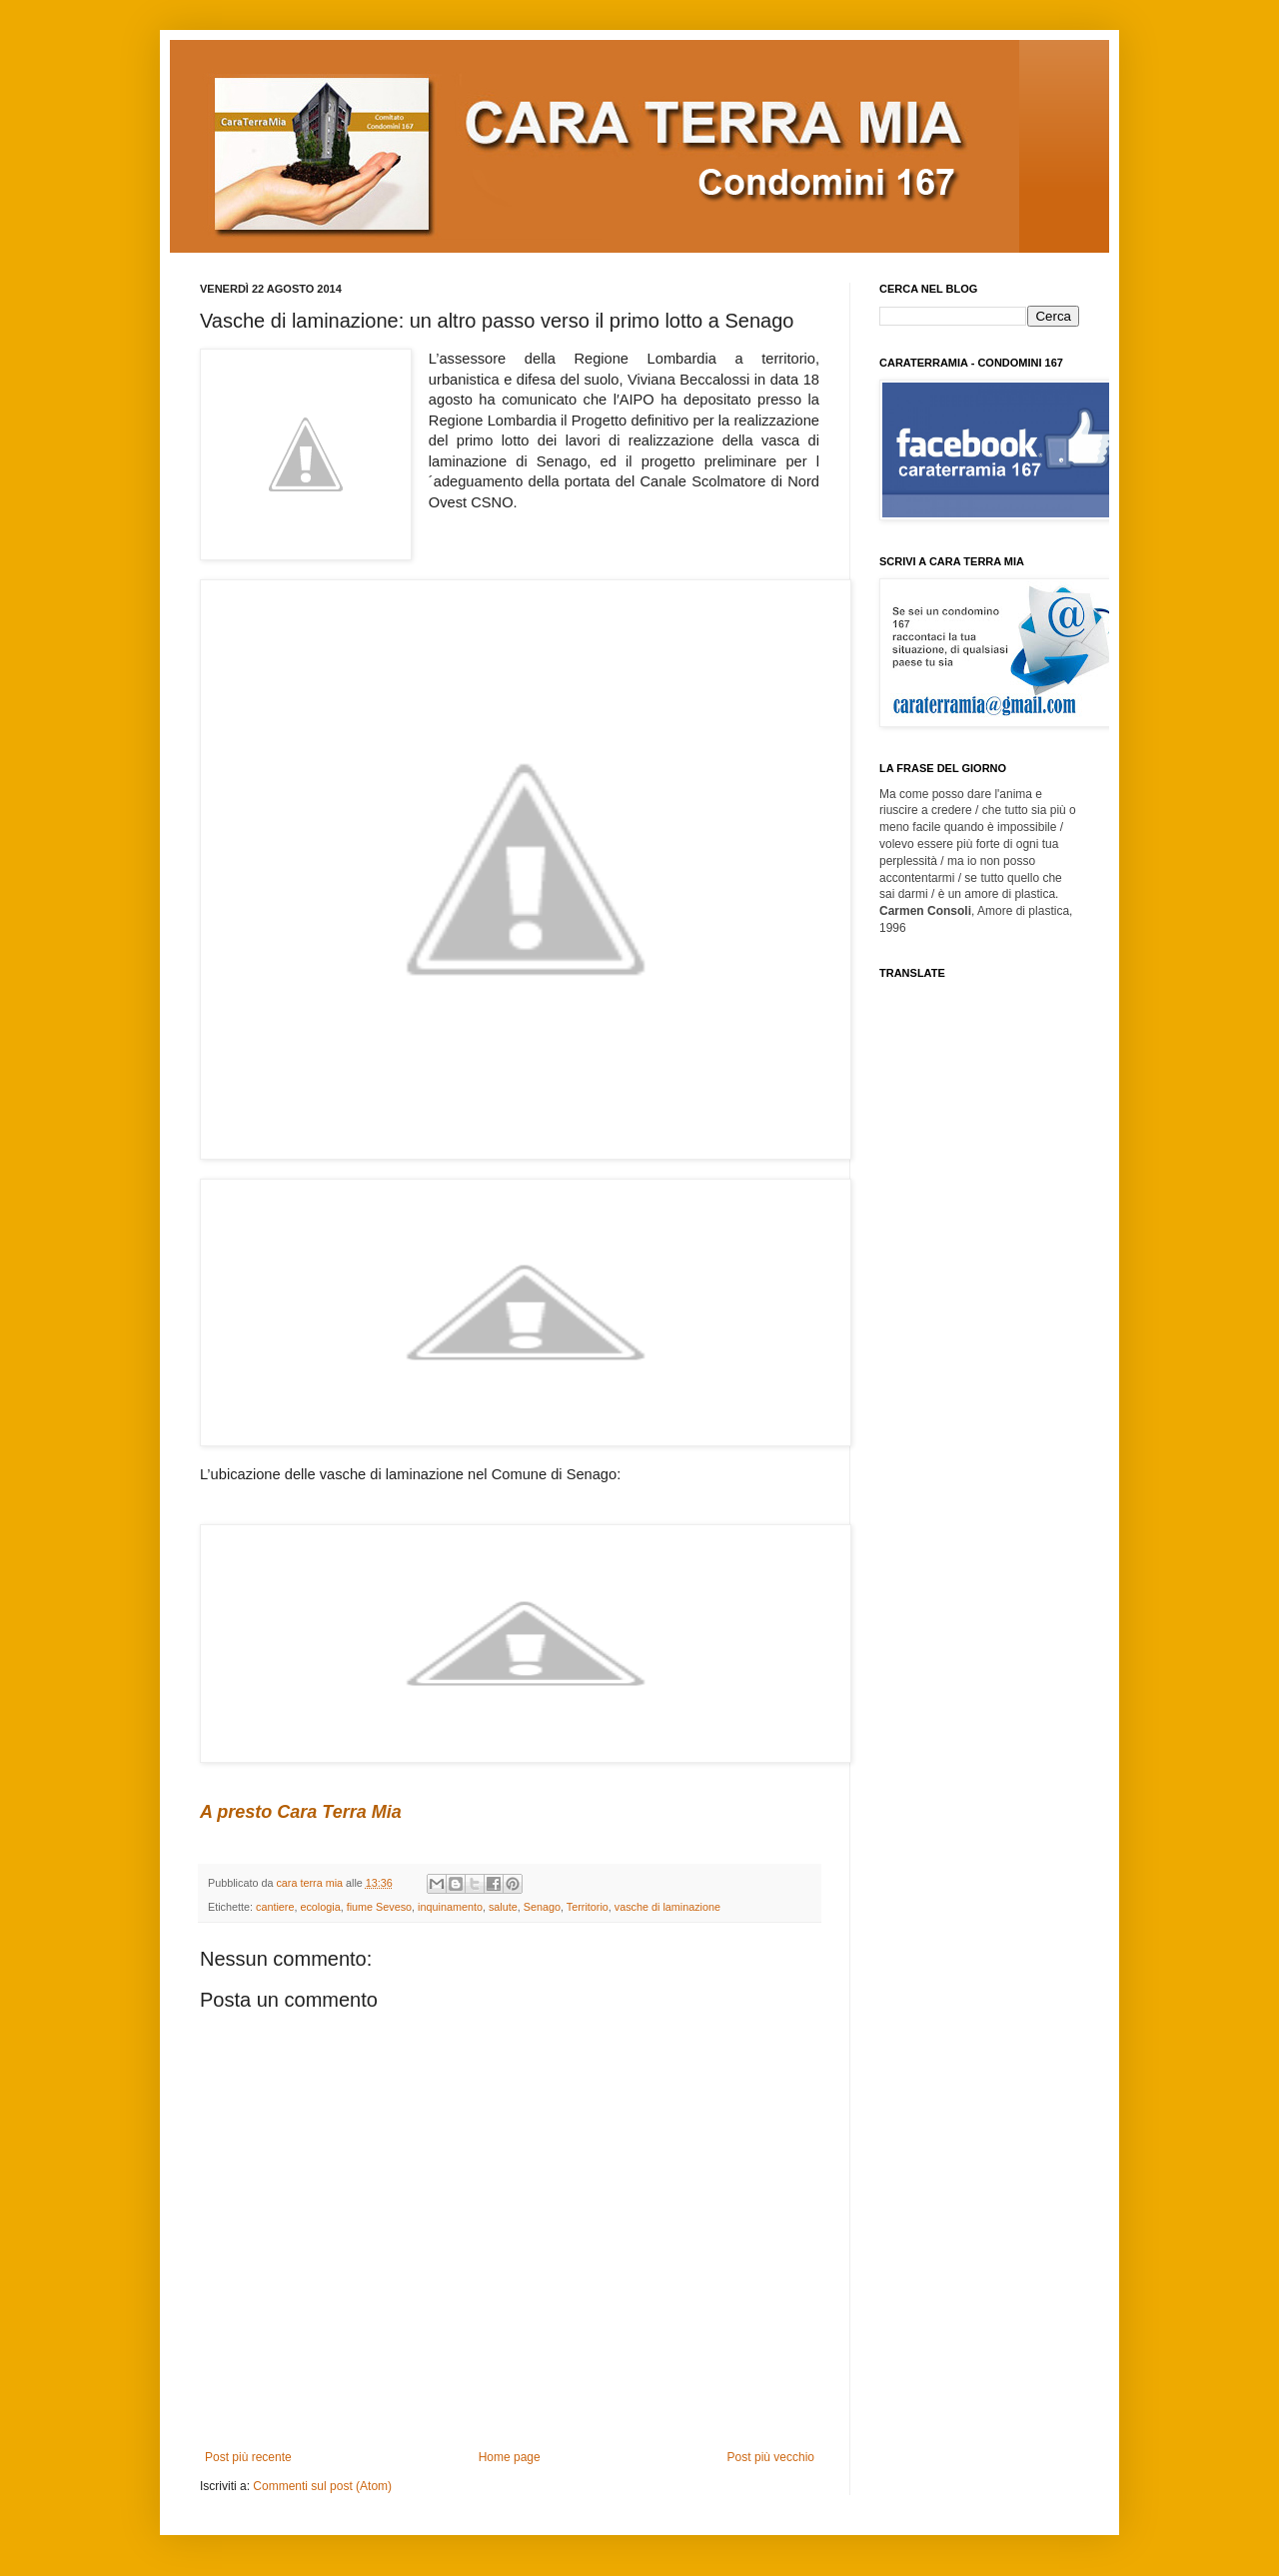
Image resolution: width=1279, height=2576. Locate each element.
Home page (510, 2457)
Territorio (588, 1907)
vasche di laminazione (667, 1907)
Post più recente (248, 2457)
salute (503, 1907)
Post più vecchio (770, 2457)
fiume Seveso (379, 1907)
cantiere (275, 1907)
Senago (542, 1907)
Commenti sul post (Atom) (322, 2486)
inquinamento (450, 1907)
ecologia (320, 1907)
